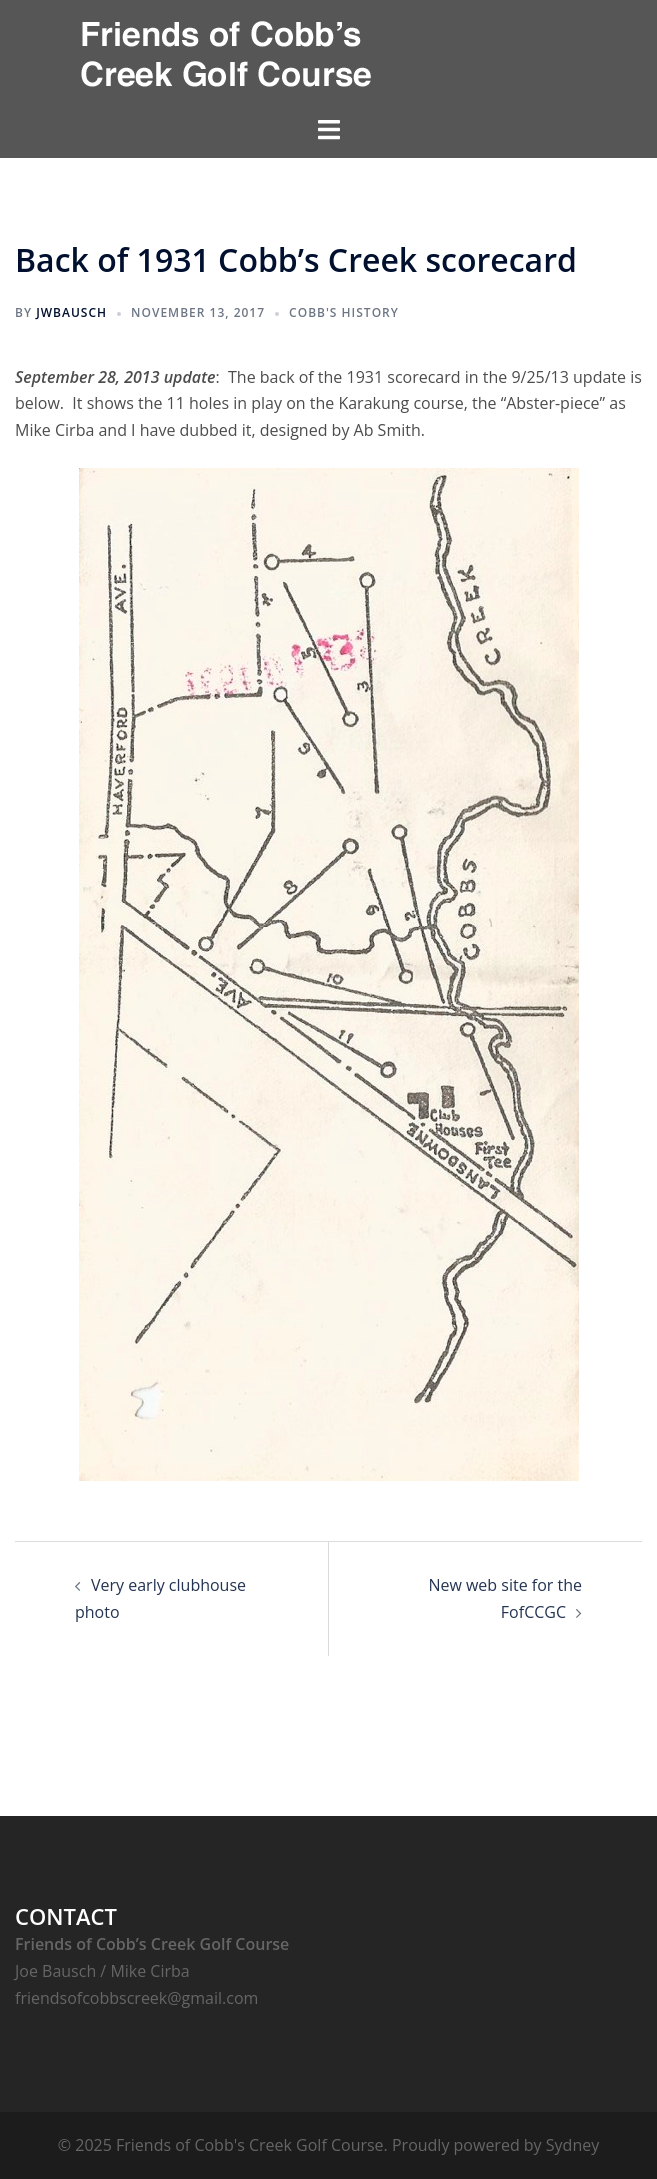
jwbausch (71, 312)
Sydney (572, 2145)
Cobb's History (344, 312)
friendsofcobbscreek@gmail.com (136, 1998)
